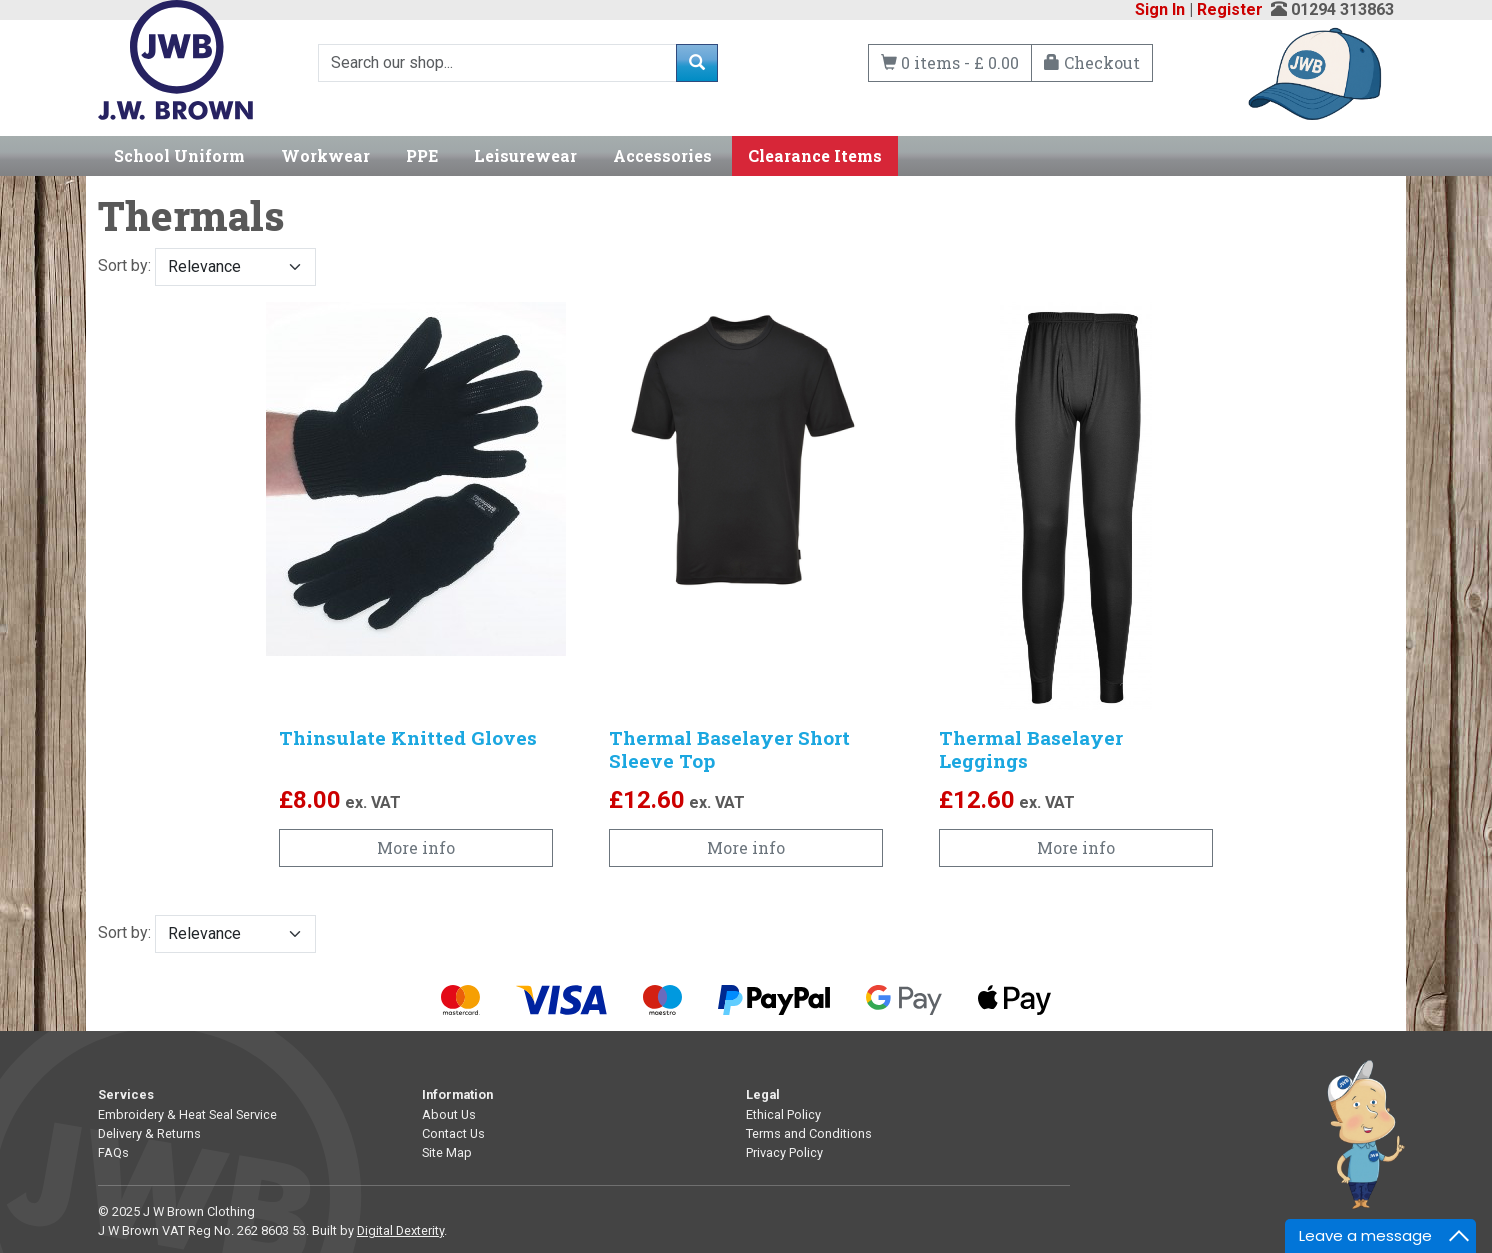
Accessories (662, 155)
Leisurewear (525, 155)
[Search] (497, 63)
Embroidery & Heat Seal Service (187, 1114)
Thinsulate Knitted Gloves (408, 737)
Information (457, 1094)
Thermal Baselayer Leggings (1031, 749)
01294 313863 (1342, 9)
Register (1230, 9)
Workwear (325, 155)
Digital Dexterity (400, 1230)
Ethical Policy (783, 1114)
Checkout (1092, 62)
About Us (449, 1114)
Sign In (1160, 9)
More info (416, 847)
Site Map (447, 1152)
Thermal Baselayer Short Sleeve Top (729, 749)
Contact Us (453, 1133)
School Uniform (179, 155)
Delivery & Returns (149, 1133)
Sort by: (207, 267)
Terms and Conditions (809, 1133)
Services (126, 1094)
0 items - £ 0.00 (950, 62)
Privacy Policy (784, 1152)
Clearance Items (815, 155)
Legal (763, 1094)
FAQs (113, 1152)
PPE (422, 155)
